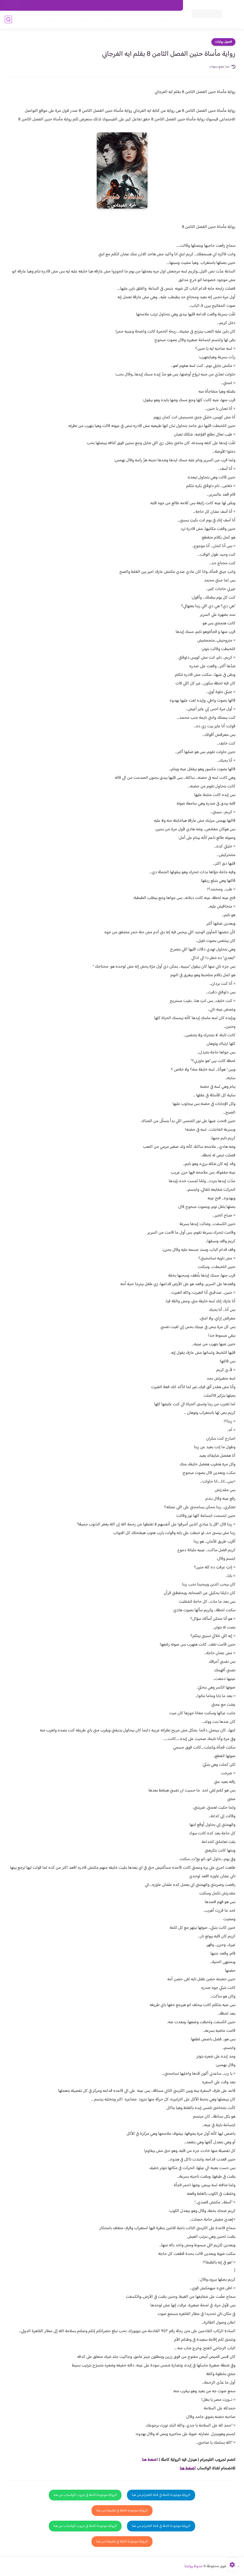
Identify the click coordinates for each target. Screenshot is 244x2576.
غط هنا (147, 2459)
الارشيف (59, 5)
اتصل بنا (172, 5)
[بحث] (8, 19)
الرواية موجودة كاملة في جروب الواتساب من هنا (85, 2495)
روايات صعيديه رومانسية (77, 19)
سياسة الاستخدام (111, 5)
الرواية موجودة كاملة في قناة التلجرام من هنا (161, 2495)
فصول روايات (223, 42)
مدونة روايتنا (193, 2566)
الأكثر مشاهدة (110, 19)
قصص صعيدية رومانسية (37, 19)
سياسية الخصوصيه (82, 5)
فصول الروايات (157, 19)
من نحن (133, 5)
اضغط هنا (188, 2468)
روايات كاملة (133, 19)
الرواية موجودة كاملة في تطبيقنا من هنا (122, 2511)
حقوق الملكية (152, 5)
